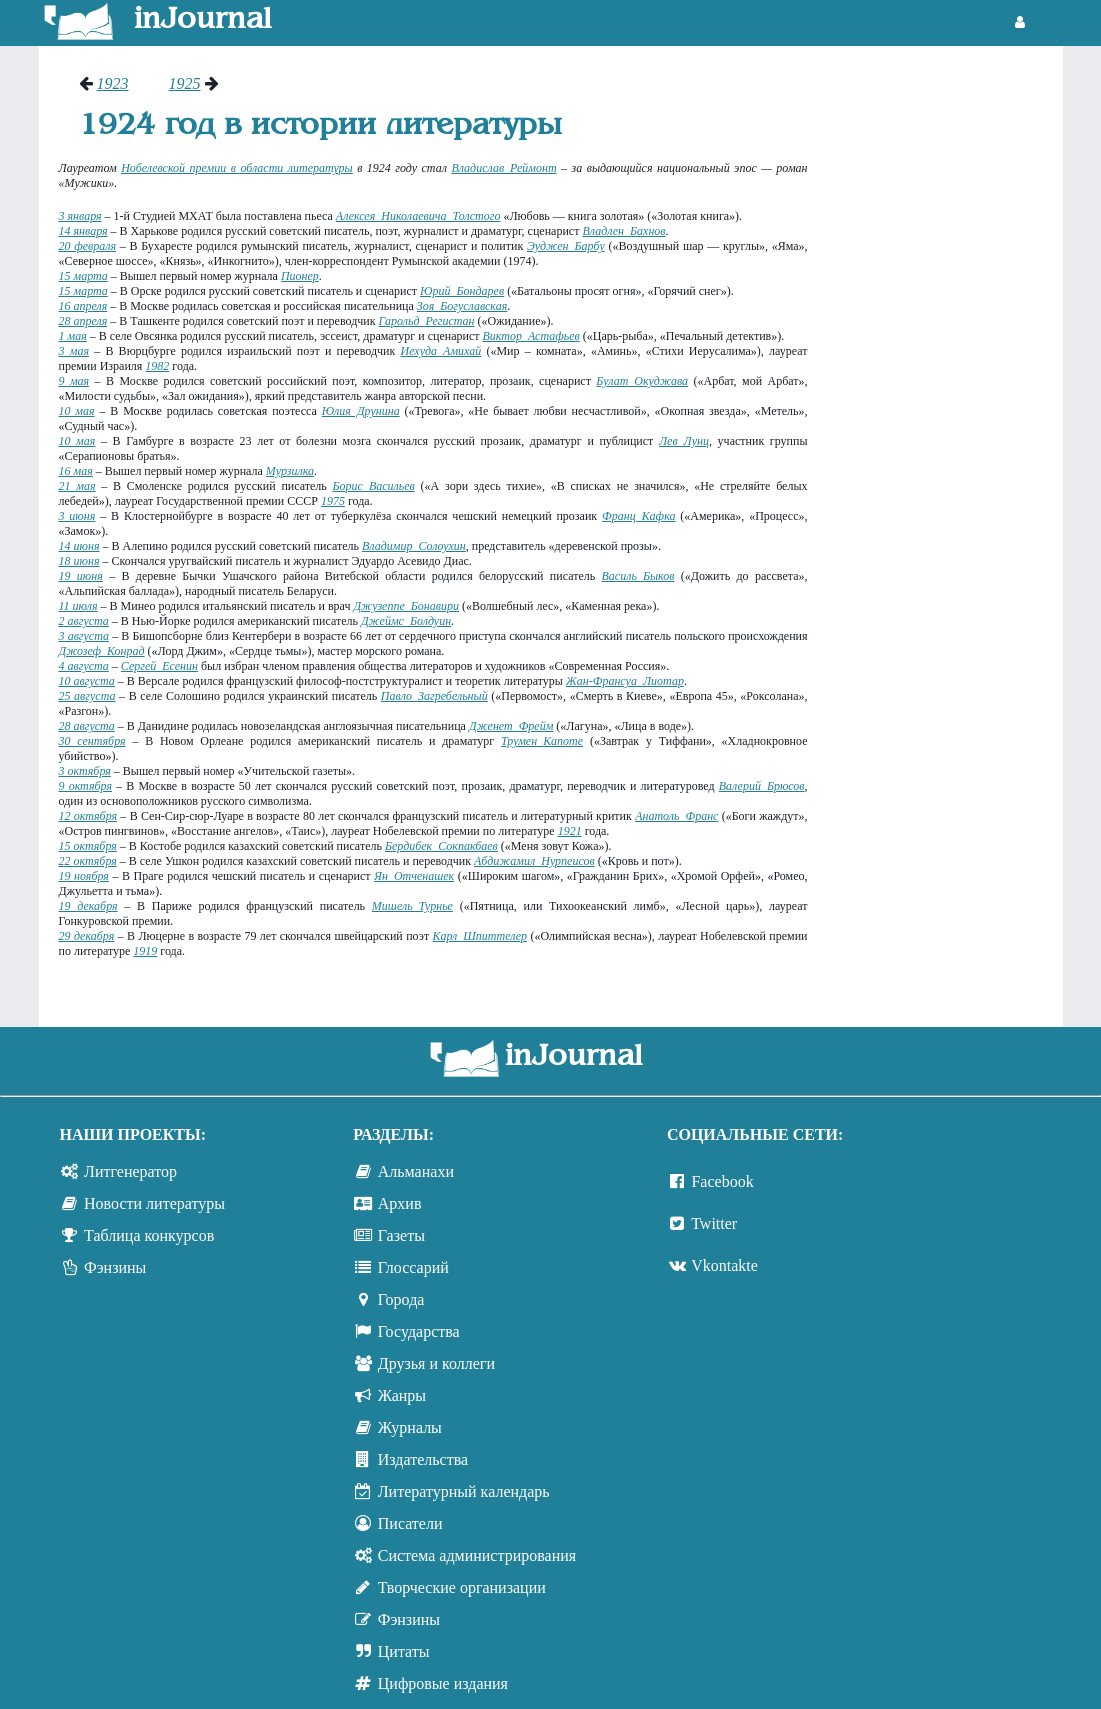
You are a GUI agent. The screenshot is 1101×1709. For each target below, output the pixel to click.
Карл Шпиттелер (480, 936)
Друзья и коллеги (436, 1363)
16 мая (76, 471)
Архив (400, 1203)
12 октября (88, 816)
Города (401, 1299)
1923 (113, 83)
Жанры (402, 1395)
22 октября (88, 861)
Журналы (410, 1427)
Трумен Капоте (542, 741)
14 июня (79, 546)
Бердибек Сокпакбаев (441, 846)
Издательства (423, 1459)
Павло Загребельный (434, 696)
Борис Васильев (374, 486)
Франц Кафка (638, 516)
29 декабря (87, 936)
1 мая (73, 336)
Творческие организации (462, 1587)
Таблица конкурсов (149, 1235)
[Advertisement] (945, 375)
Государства (419, 1331)
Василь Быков (638, 576)
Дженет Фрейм (511, 726)
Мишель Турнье (412, 906)
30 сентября (92, 741)
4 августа (84, 666)
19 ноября (84, 876)
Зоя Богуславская (462, 306)
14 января (83, 231)
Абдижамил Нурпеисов (534, 861)
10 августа (87, 681)
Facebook (722, 1181)
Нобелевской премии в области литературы (237, 168)
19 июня (81, 576)
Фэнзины (115, 1267)
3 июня (77, 516)
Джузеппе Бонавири (406, 606)
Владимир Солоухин (414, 546)
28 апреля (83, 321)
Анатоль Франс (676, 816)
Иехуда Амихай (441, 351)
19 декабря (88, 906)
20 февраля (88, 246)
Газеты (401, 1235)
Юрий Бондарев (462, 291)
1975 (333, 501)
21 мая (77, 486)
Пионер (300, 276)
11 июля (78, 606)
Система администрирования (477, 1555)
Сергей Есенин (159, 666)
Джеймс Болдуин (406, 621)
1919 (145, 951)
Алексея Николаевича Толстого (418, 216)
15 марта (83, 276)
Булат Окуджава (642, 381)
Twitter (714, 1223)
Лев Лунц (684, 441)
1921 (570, 831)
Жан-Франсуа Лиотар (625, 681)
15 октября (88, 846)
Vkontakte (724, 1265)
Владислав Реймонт (503, 168)
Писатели (410, 1523)
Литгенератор (130, 1171)
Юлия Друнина (361, 411)
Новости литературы (154, 1203)
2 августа (84, 621)
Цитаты (404, 1651)
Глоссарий (413, 1267)
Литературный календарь (464, 1491)
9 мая (74, 381)
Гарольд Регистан (427, 321)
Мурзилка (290, 471)
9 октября (85, 786)
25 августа (87, 696)
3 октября (85, 771)
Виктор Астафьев (531, 336)
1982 (157, 366)
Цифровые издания (443, 1683)
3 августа (84, 636)
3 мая (74, 351)
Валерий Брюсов (762, 786)
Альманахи (416, 1171)
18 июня (79, 561)
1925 (185, 83)
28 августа (87, 726)
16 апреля (83, 306)
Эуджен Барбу (566, 246)
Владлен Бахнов (623, 231)
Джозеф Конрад (102, 651)
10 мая (77, 411)
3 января (80, 216)
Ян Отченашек (414, 876)
